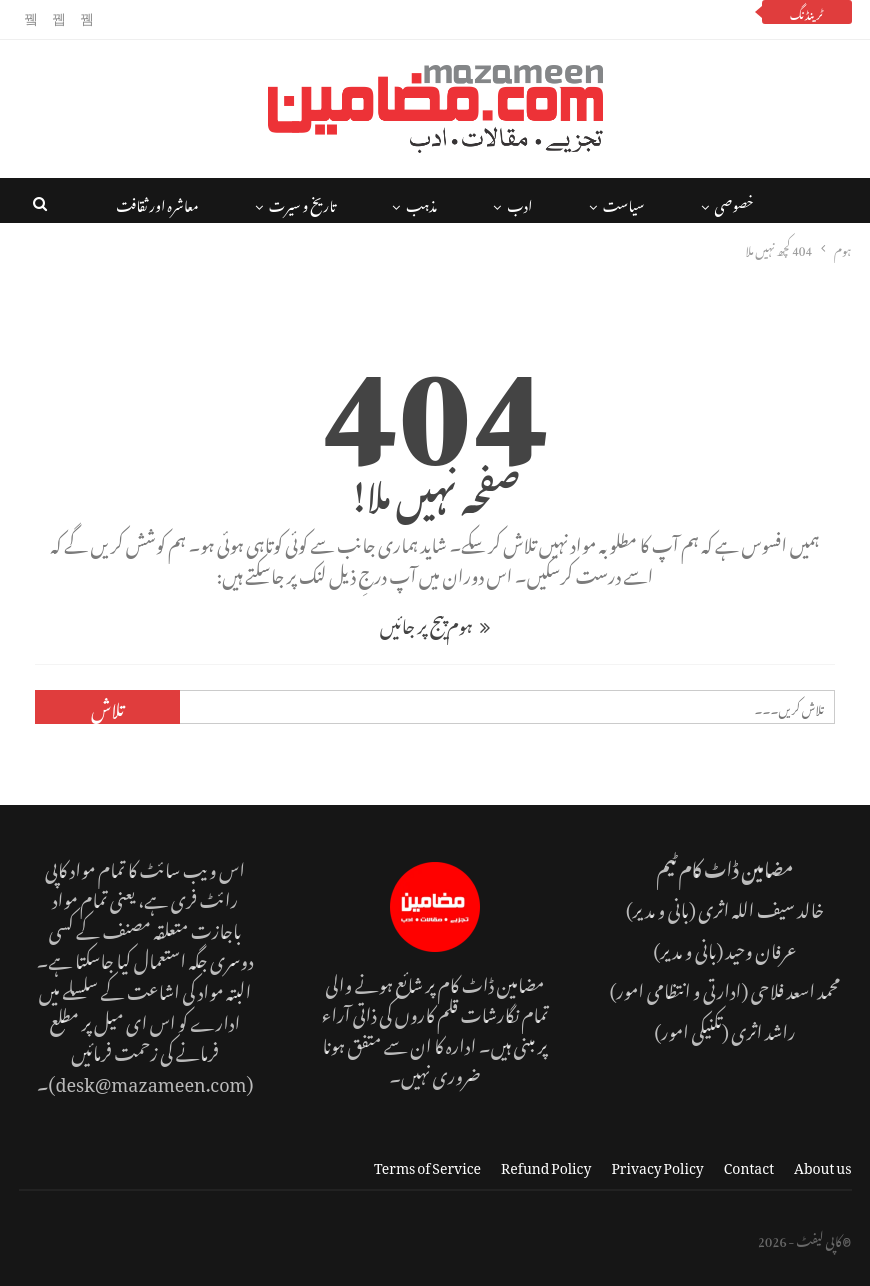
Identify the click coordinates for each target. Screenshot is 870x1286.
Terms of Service (427, 1164)
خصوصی (734, 202)
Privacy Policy (657, 1164)
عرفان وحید (761, 947)
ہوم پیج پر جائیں (435, 622)
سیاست (624, 202)
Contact (749, 1164)
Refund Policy (546, 1164)
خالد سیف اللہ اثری (761, 906)
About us (822, 1164)
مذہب (421, 202)
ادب (519, 202)
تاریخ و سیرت (302, 202)
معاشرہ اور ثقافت (157, 202)
